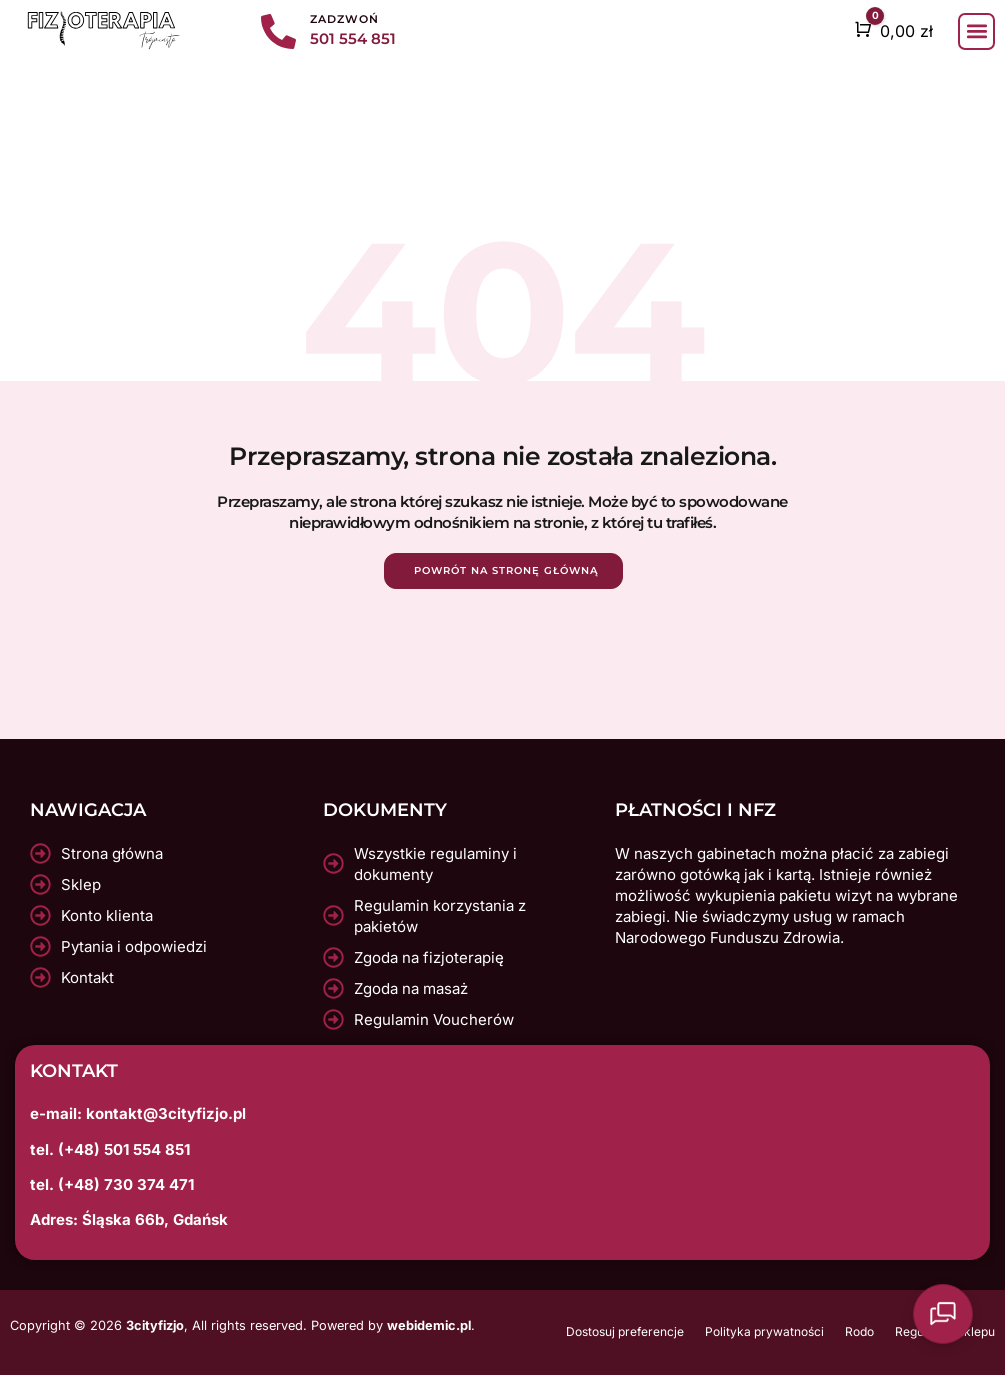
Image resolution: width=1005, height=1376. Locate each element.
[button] (976, 31)
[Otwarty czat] (955, 1326)
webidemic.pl (429, 1325)
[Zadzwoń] (278, 31)
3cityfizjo (155, 1325)
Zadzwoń (344, 19)
